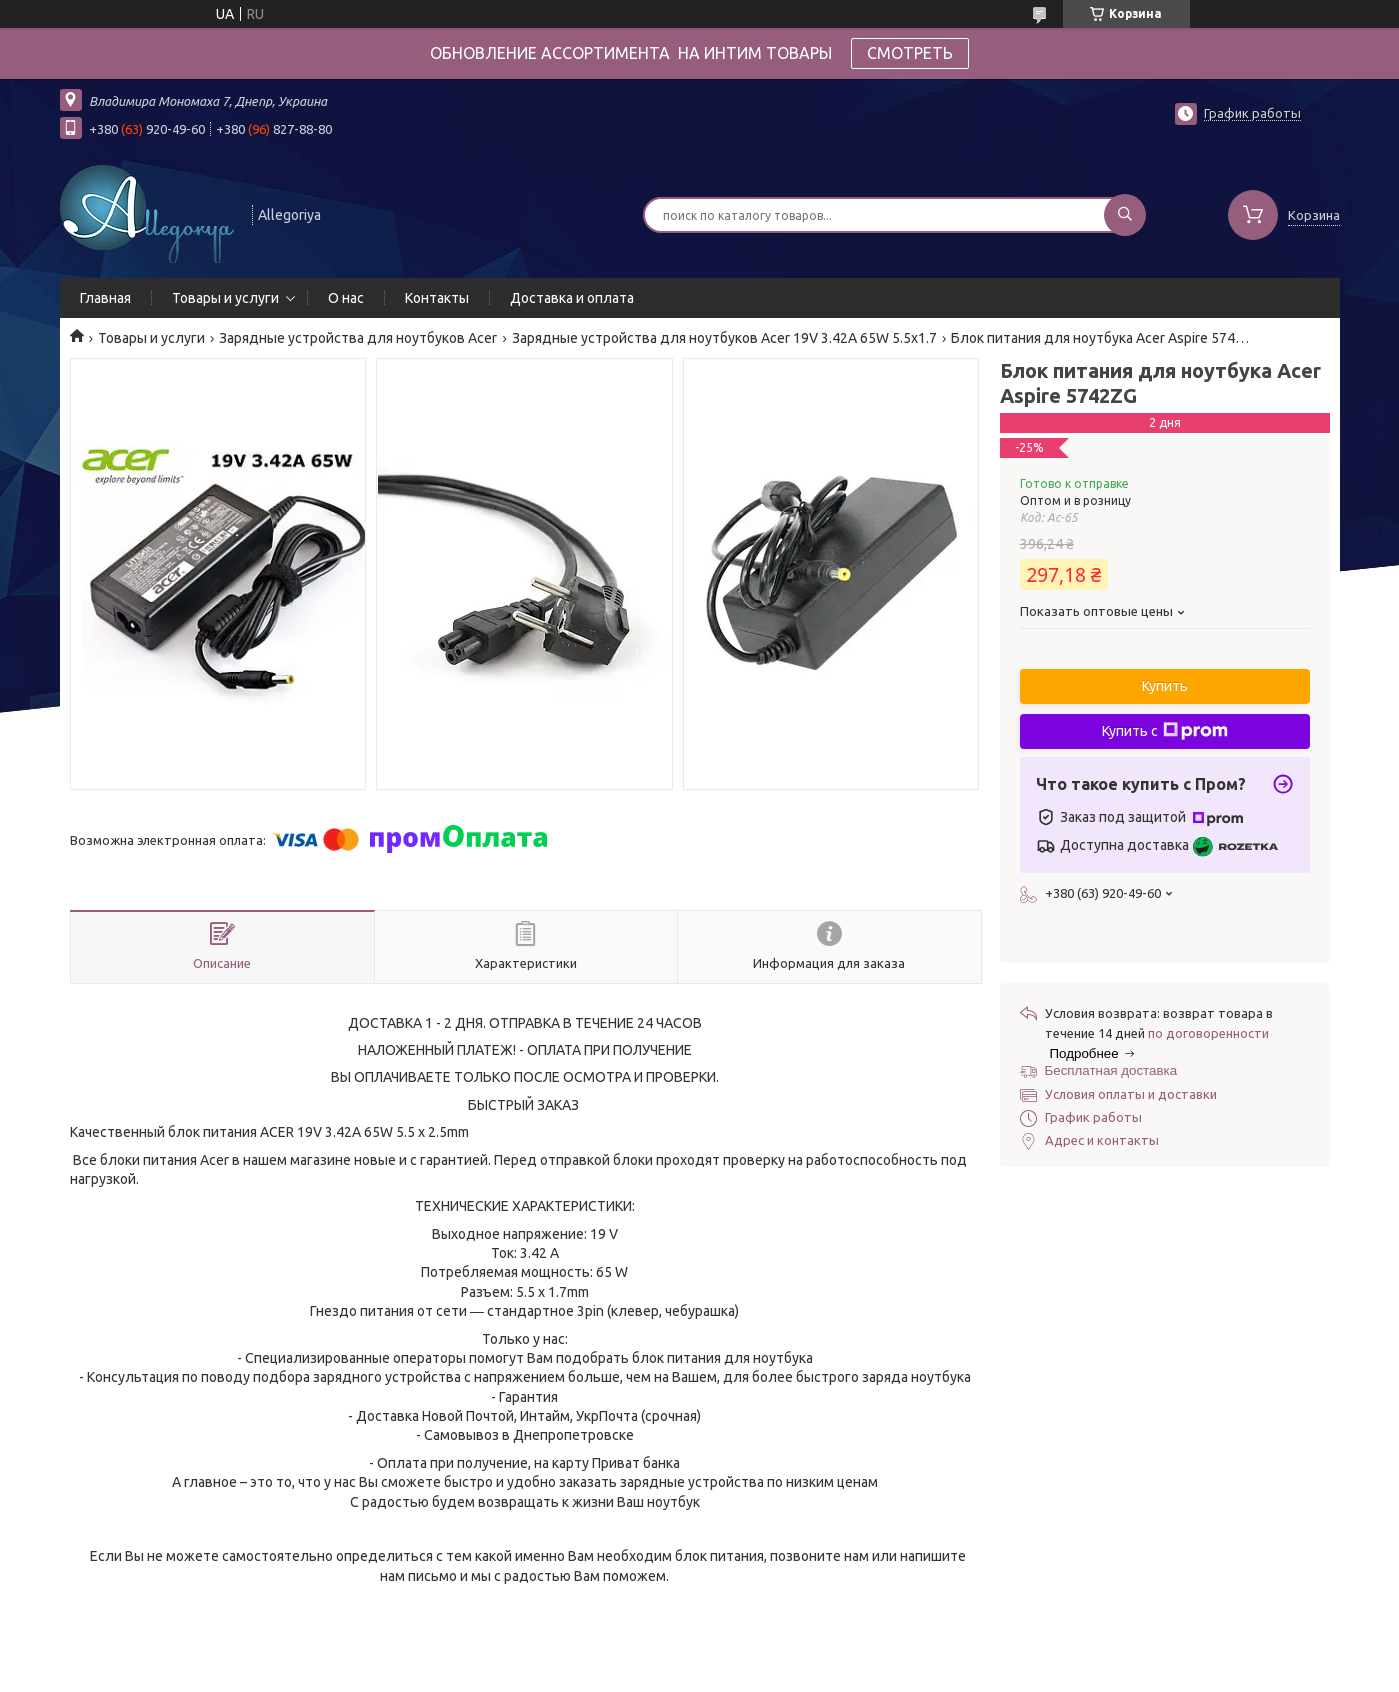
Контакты (437, 298)
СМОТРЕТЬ (910, 53)
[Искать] (1125, 215)
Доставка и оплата (572, 298)
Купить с (1165, 731)
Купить (1165, 686)
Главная (105, 298)
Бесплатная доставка (1111, 1070)
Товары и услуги (225, 298)
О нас (346, 298)
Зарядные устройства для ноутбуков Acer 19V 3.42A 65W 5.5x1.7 (724, 338)
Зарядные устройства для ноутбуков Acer (358, 338)
